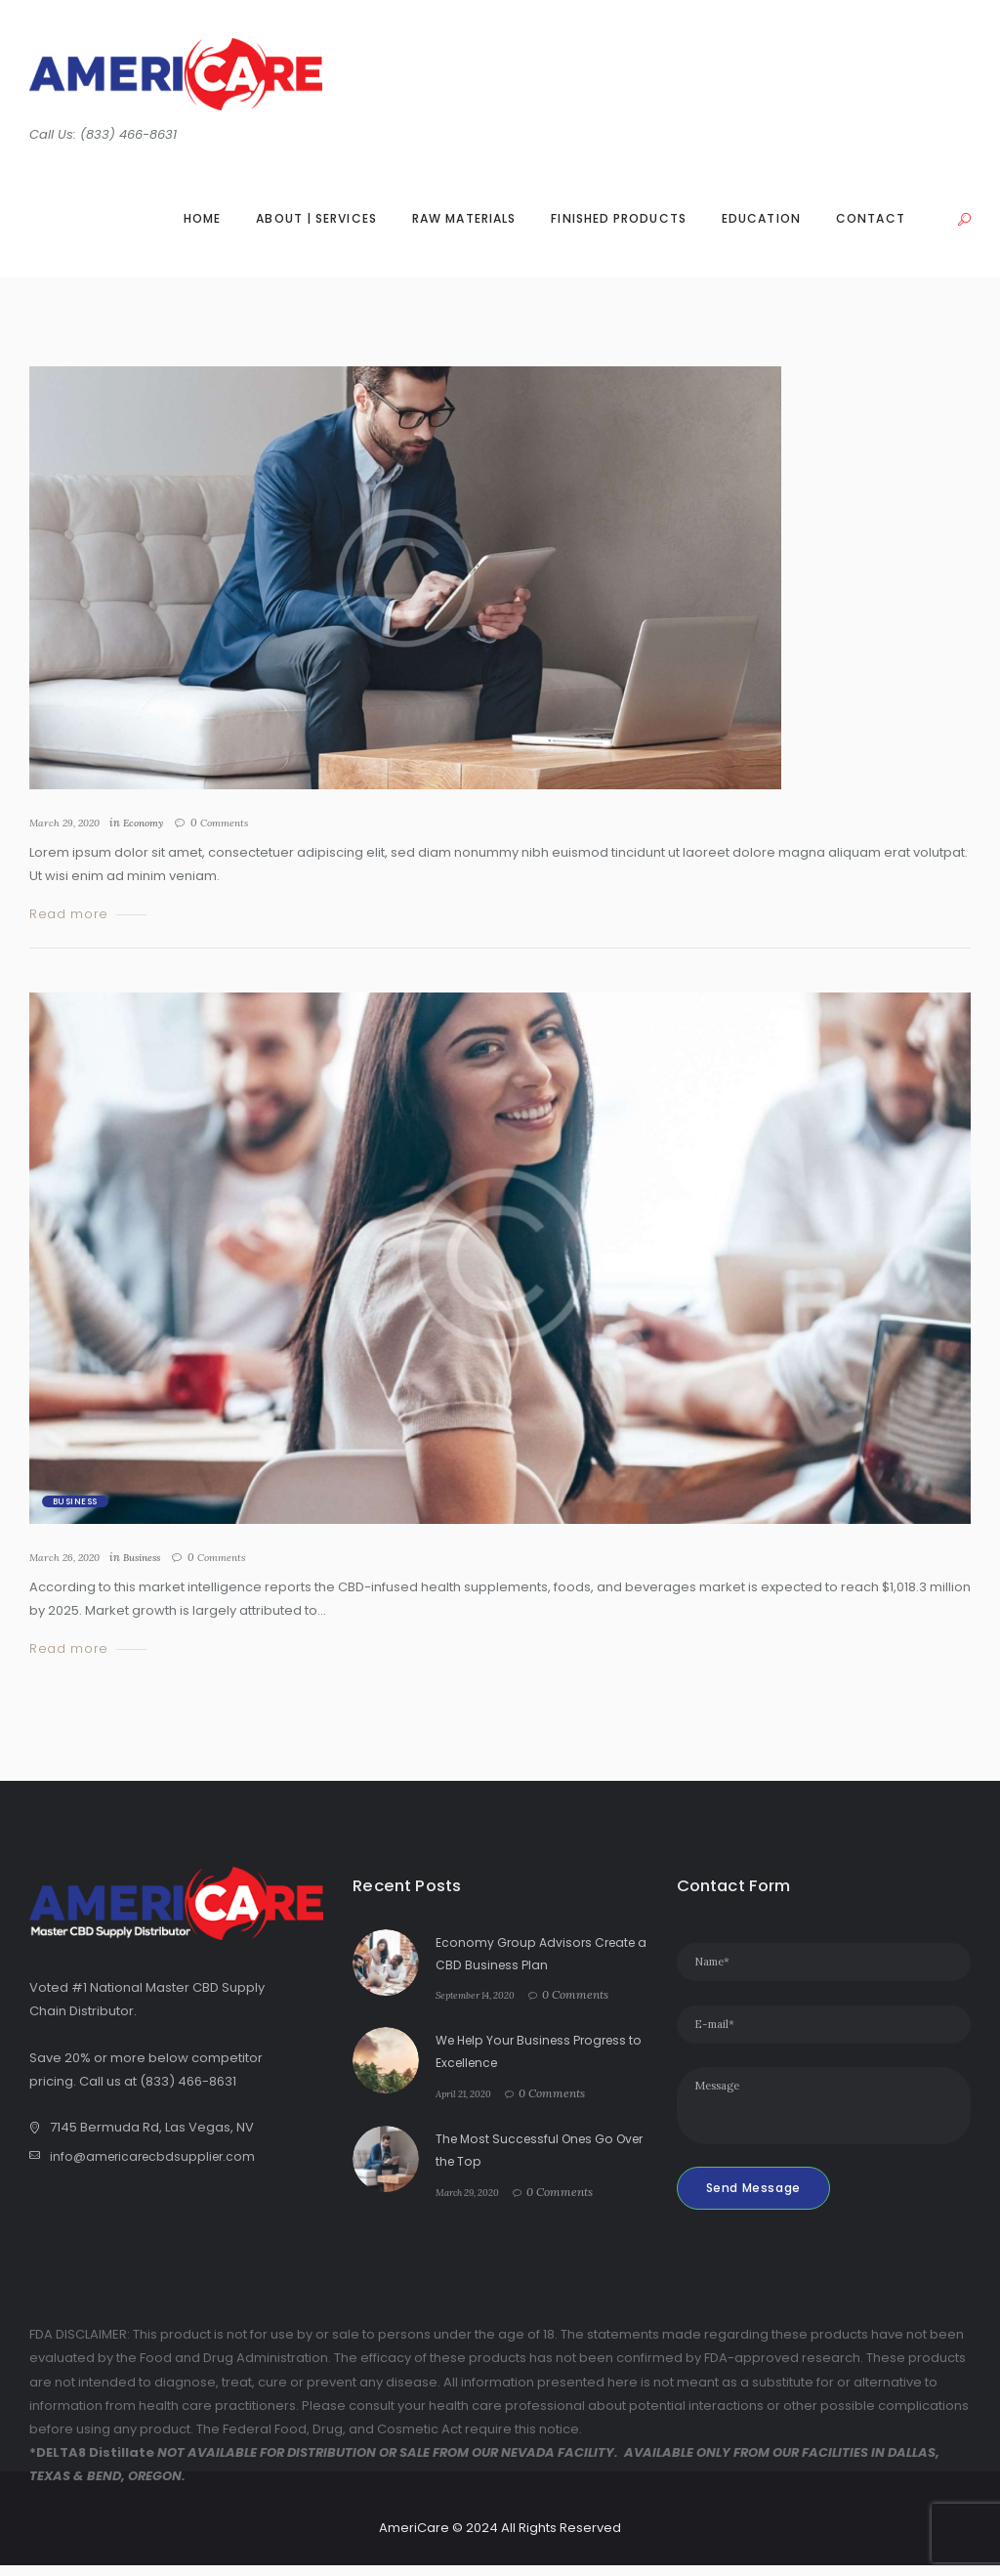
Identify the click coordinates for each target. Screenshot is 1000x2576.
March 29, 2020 (67, 822)
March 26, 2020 (67, 1557)
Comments (237, 822)
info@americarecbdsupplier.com (157, 2157)
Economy (153, 822)
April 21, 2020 (471, 2093)
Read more (68, 915)
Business (75, 1501)
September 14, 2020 (486, 1994)
